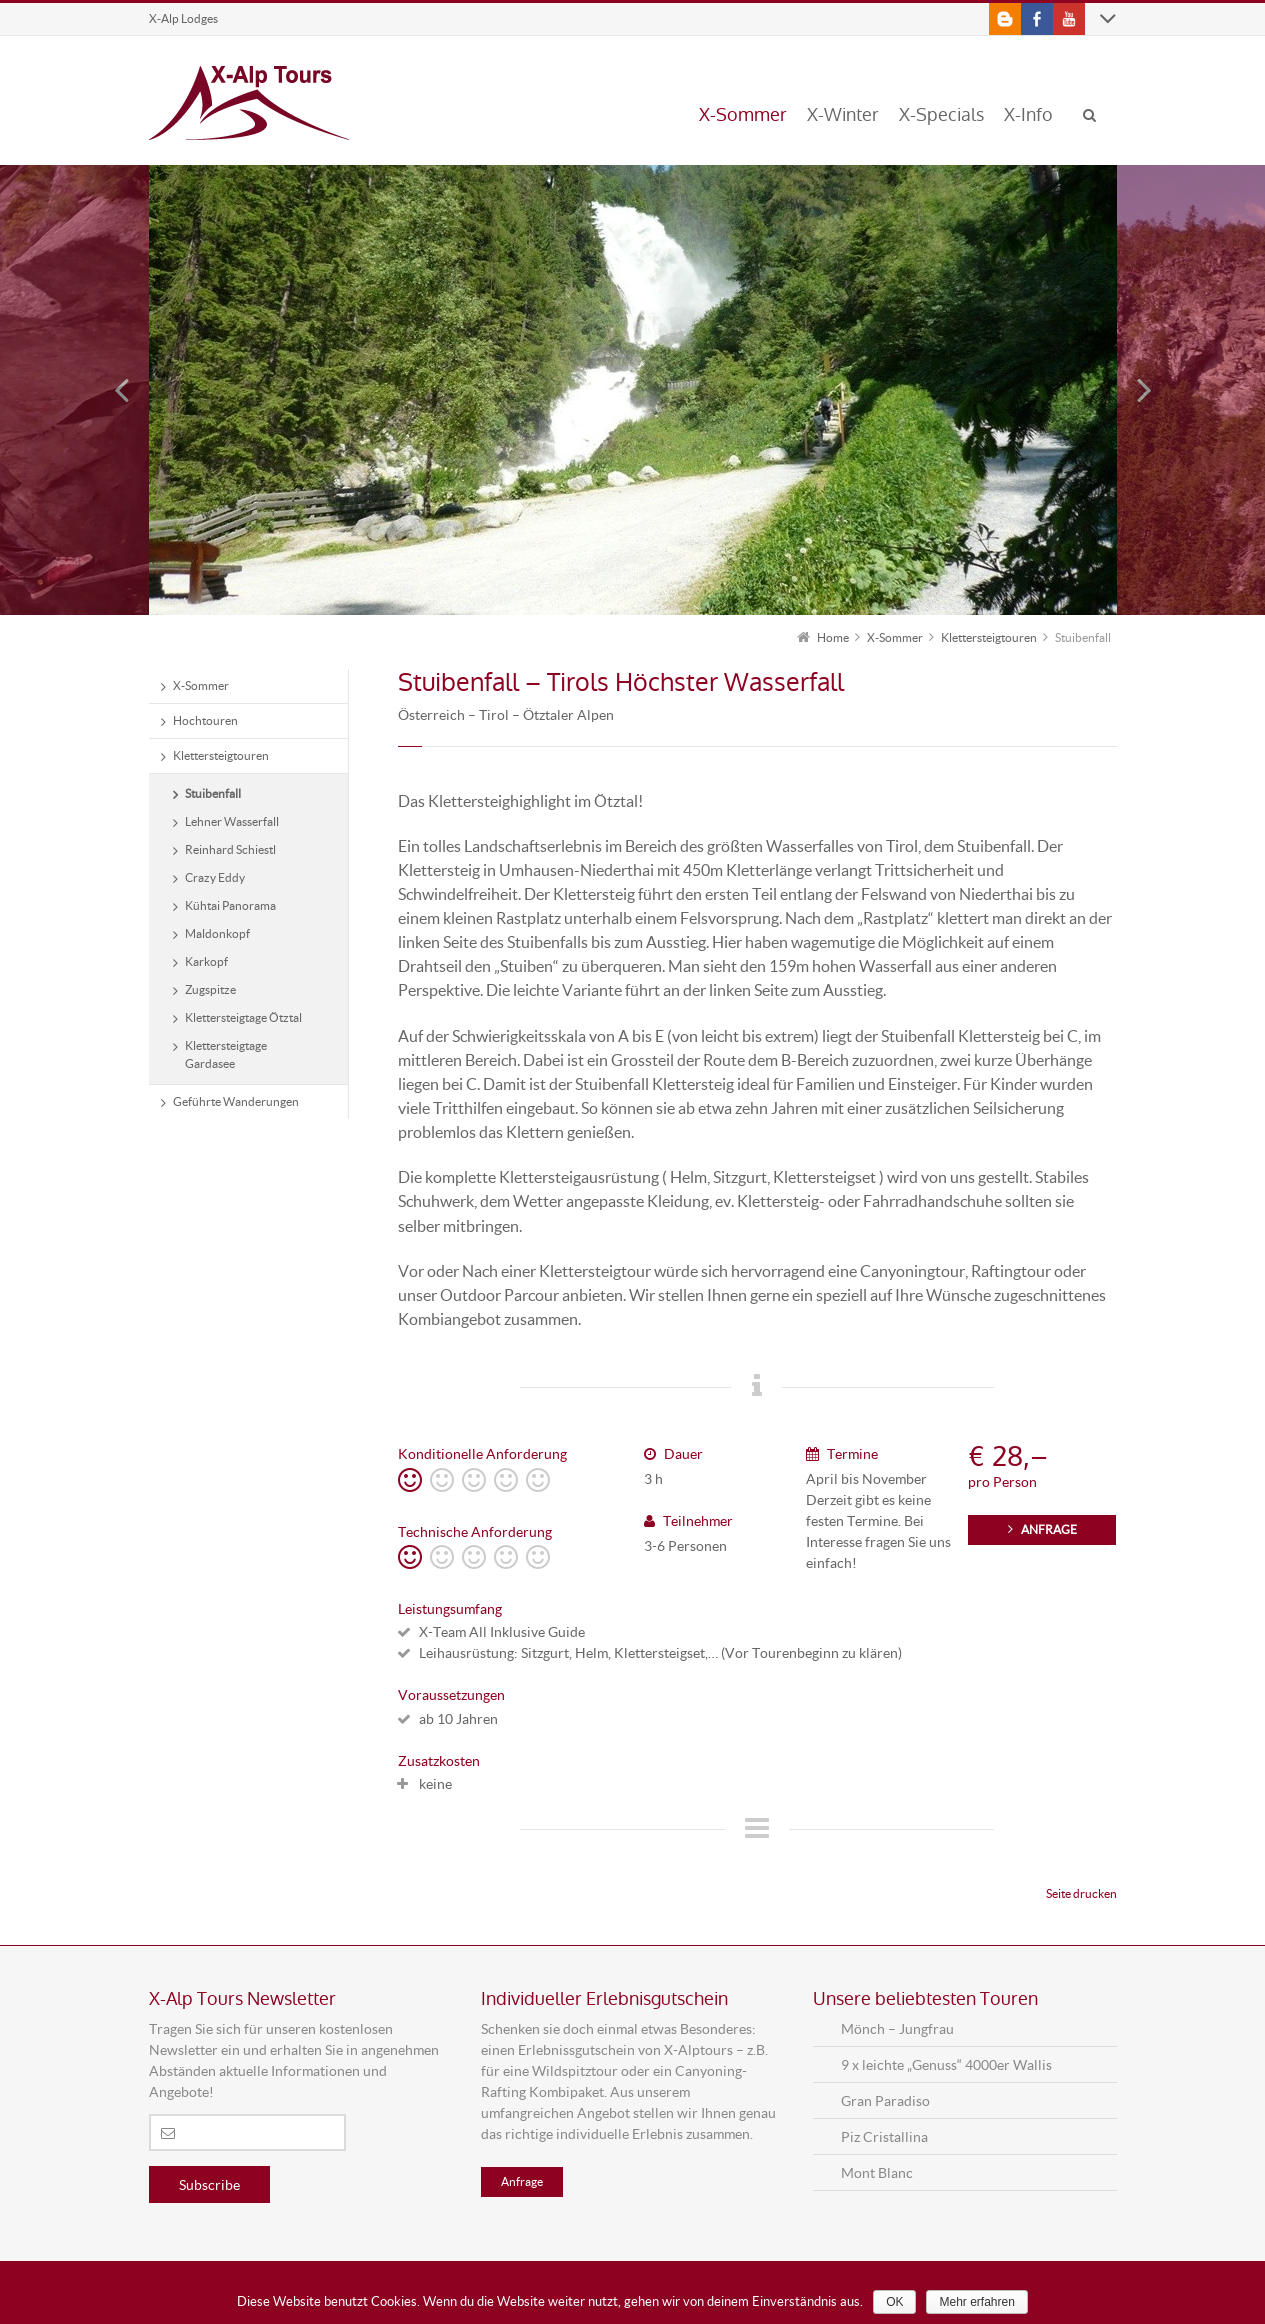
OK (894, 2302)
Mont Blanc (877, 2172)
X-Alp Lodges (183, 18)
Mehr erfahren (976, 2302)
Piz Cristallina (884, 2136)
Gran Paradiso (885, 2100)
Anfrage (522, 2181)
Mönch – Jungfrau (897, 2028)
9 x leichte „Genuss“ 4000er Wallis (946, 2064)
